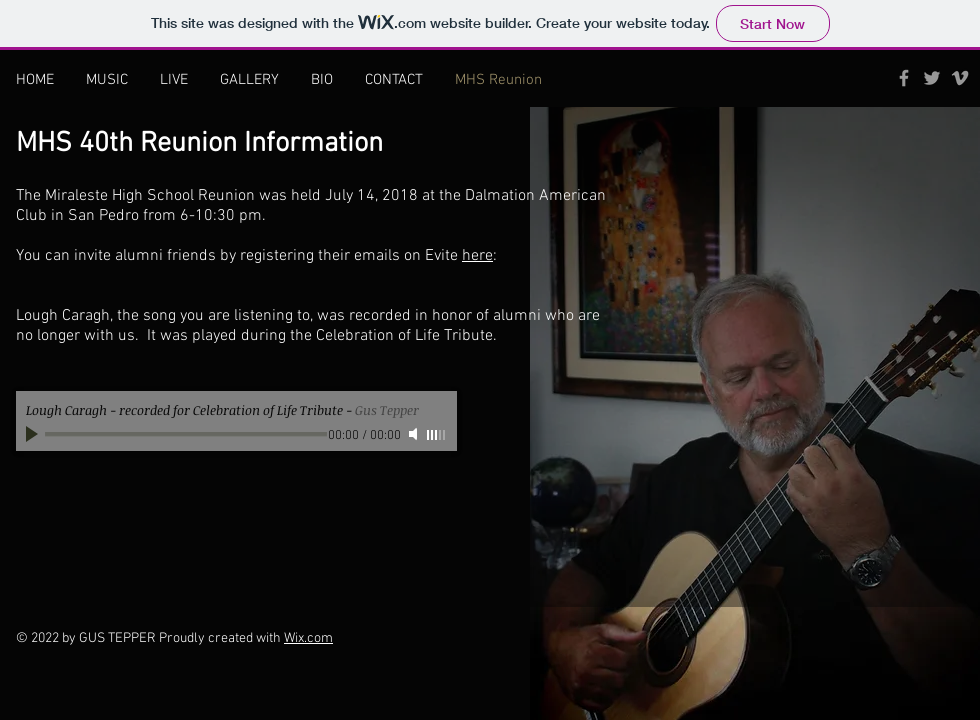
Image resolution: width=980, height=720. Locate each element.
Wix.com (308, 638)
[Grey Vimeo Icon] (960, 78)
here (477, 256)
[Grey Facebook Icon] (904, 78)
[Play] (34, 434)
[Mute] (415, 434)
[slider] (437, 435)
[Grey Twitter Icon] (932, 78)
